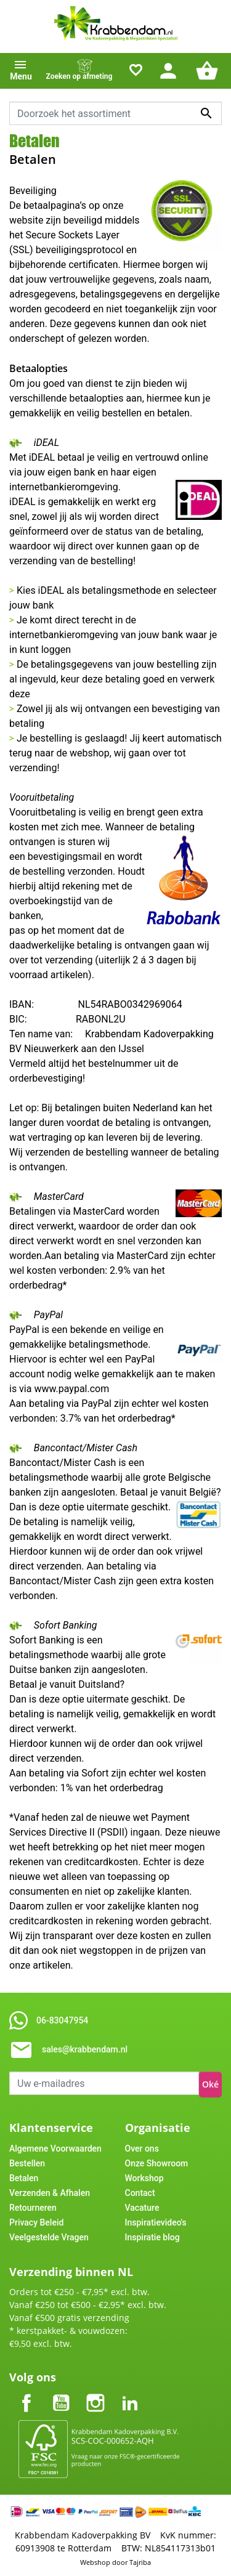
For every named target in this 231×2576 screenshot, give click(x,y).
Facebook (26, 2393)
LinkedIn (130, 2393)
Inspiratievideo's (156, 2222)
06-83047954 (62, 2020)
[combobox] (115, 113)
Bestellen (27, 2163)
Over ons (142, 2148)
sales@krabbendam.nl (85, 2049)
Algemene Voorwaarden (55, 2148)
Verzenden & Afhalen (49, 2193)
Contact (140, 2193)
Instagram (95, 2393)
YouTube (61, 2393)
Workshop (144, 2178)
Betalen (23, 2178)
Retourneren (33, 2208)
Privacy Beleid (36, 2222)
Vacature (142, 2208)
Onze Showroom (156, 2163)
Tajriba (140, 2562)
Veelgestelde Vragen (49, 2237)
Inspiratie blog (152, 2237)
